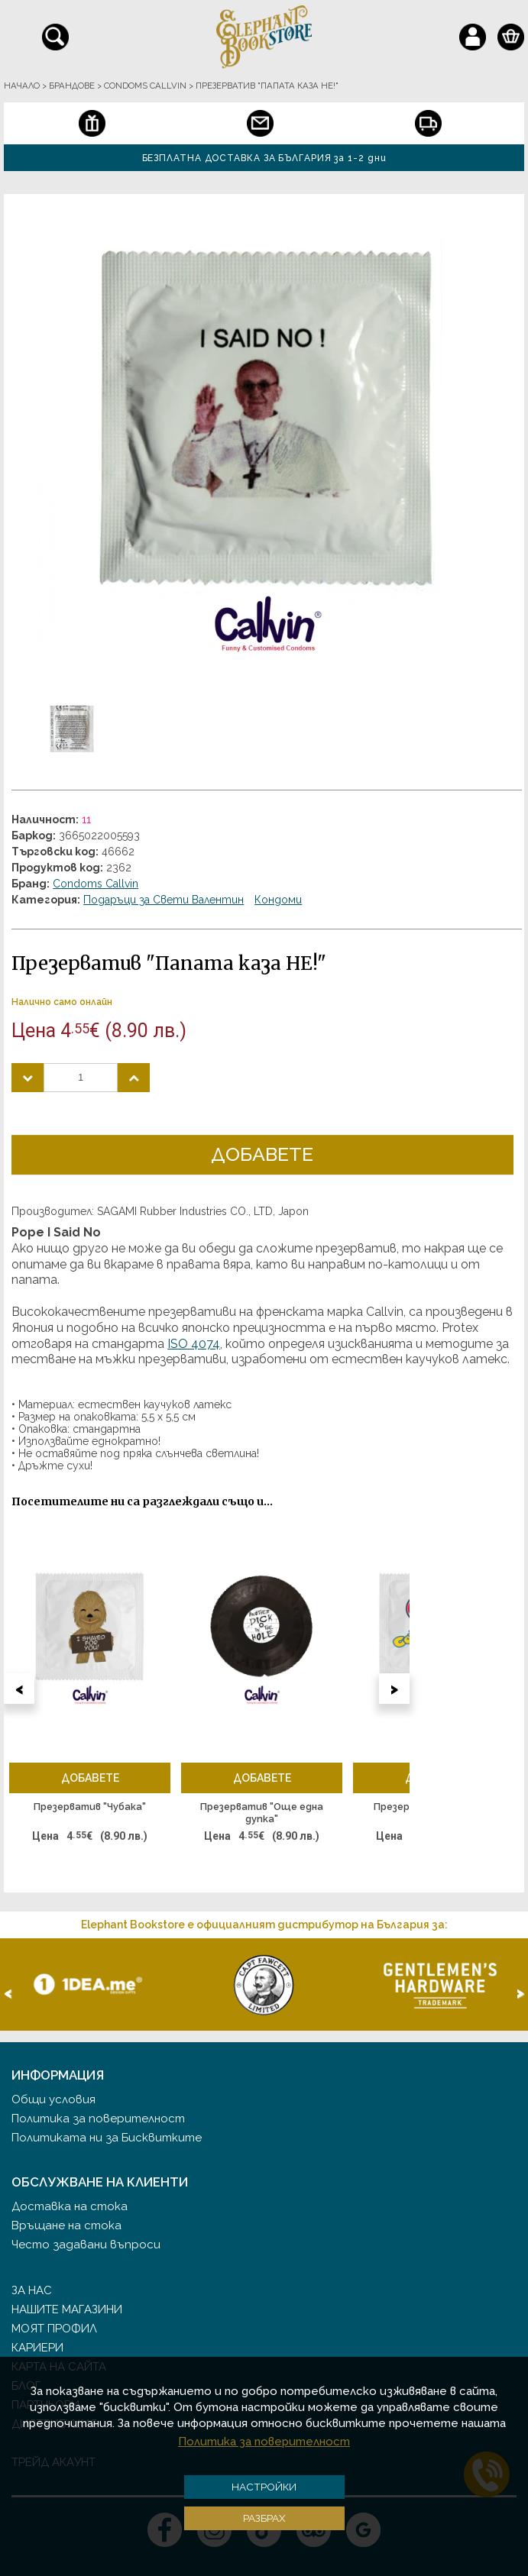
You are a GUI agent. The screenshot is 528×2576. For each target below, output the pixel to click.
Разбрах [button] (264, 2518)
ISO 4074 (193, 1343)
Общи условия (53, 2099)
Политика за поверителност (98, 2118)
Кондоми (278, 900)
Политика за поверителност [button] (264, 2441)
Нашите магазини (66, 2309)
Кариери (37, 2348)
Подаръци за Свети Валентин (163, 900)
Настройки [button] (264, 2487)
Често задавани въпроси (85, 2244)
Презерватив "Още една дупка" (261, 1813)
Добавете (262, 1154)
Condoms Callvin (95, 884)
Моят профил (54, 2328)
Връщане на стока (66, 2225)
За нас (31, 2290)
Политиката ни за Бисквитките (106, 2138)
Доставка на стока (69, 2206)
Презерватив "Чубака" (90, 1806)
